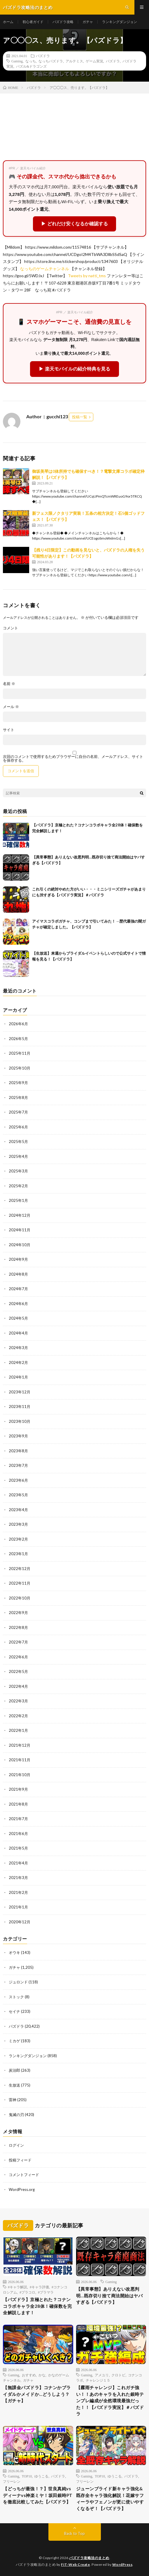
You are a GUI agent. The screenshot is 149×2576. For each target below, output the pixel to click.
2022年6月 (18, 1657)
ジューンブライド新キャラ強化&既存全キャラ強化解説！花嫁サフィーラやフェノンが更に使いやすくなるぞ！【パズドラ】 (110, 2498)
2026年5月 (18, 1038)
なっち (30, 61)
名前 (9, 684)
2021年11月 (19, 1759)
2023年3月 (18, 1524)
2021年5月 (18, 1848)
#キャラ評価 (39, 2287)
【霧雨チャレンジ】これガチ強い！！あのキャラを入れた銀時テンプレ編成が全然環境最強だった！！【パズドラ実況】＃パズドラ (110, 2400)
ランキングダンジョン (119, 22)
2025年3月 (18, 1171)
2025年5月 (18, 1141)
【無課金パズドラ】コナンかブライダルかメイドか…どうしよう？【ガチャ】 (37, 2394)
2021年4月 (18, 1863)
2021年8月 (18, 1804)
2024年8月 (18, 1274)
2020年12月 (19, 1922)
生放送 (14, 2085)
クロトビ (118, 2375)
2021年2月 (18, 1892)
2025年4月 (18, 1156)
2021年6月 (18, 1833)
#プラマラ (46, 2292)
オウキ (14, 1952)
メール (11, 707)
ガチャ (88, 22)
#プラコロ (27, 2292)
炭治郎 (14, 2070)
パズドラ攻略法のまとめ (89, 2558)
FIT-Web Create (75, 2564)
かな (41, 2375)
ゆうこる (41, 2476)
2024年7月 (18, 1288)
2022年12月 (19, 1568)
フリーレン (11, 2481)
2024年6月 (18, 1303)
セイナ (14, 2011)
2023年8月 (18, 1450)
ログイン (16, 2145)
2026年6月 (18, 1023)
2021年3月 (18, 1877)
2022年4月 (18, 1686)
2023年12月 (19, 1392)
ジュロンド (18, 1982)
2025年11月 (19, 1053)
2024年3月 (18, 1347)
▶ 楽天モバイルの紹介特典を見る (74, 368)
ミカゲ (14, 2040)
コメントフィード (24, 2174)
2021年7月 (18, 1818)
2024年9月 (18, 1259)
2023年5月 (18, 1494)
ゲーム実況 (94, 61)
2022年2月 (18, 1715)
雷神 (12, 2099)
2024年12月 (19, 1215)
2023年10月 (19, 1421)
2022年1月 (18, 1730)
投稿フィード (20, 2160)
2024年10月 (19, 1244)
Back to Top (74, 2533)
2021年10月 (19, 1774)
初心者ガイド (32, 22)
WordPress (122, 2564)
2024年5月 (18, 1318)
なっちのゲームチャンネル (44, 268)
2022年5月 (18, 1671)
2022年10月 (19, 1598)
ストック (16, 1996)
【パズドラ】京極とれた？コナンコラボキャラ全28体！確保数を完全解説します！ (37, 2306)
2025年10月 (19, 1068)
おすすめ (29, 2375)
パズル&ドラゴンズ (31, 66)
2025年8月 (18, 1097)
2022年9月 (18, 1612)
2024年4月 (18, 1333)
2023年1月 (18, 1553)
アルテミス (74, 61)
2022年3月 (18, 1701)
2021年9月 (18, 1789)
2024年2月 (18, 1362)
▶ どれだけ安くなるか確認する (74, 223)
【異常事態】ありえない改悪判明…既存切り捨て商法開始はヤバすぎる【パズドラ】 (109, 2295)
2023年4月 (18, 1509)
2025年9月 (18, 1082)
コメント (10, 628)
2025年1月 (18, 1200)
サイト (8, 730)
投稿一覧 (79, 417)
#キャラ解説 (17, 2287)
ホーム (8, 22)
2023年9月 (18, 1436)
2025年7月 (18, 1112)
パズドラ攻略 (62, 22)
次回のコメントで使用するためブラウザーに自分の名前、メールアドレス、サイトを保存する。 (73, 758)
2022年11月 (19, 1583)
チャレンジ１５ (98, 2380)
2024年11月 (19, 1230)
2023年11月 (19, 1406)
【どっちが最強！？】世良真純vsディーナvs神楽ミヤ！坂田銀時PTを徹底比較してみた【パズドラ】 (38, 2495)
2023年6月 (18, 1480)
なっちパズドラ (50, 61)
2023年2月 (18, 1539)
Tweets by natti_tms (87, 275)
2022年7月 (18, 1642)
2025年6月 (18, 1127)
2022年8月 (18, 1627)
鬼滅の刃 (16, 2114)
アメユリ (102, 2375)
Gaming (17, 61)
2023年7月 (18, 1465)
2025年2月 (18, 1185)
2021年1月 (18, 1907)
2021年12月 (19, 1745)
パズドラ (43, 55)
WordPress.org (22, 2189)
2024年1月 (18, 1377)
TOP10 (27, 2476)
